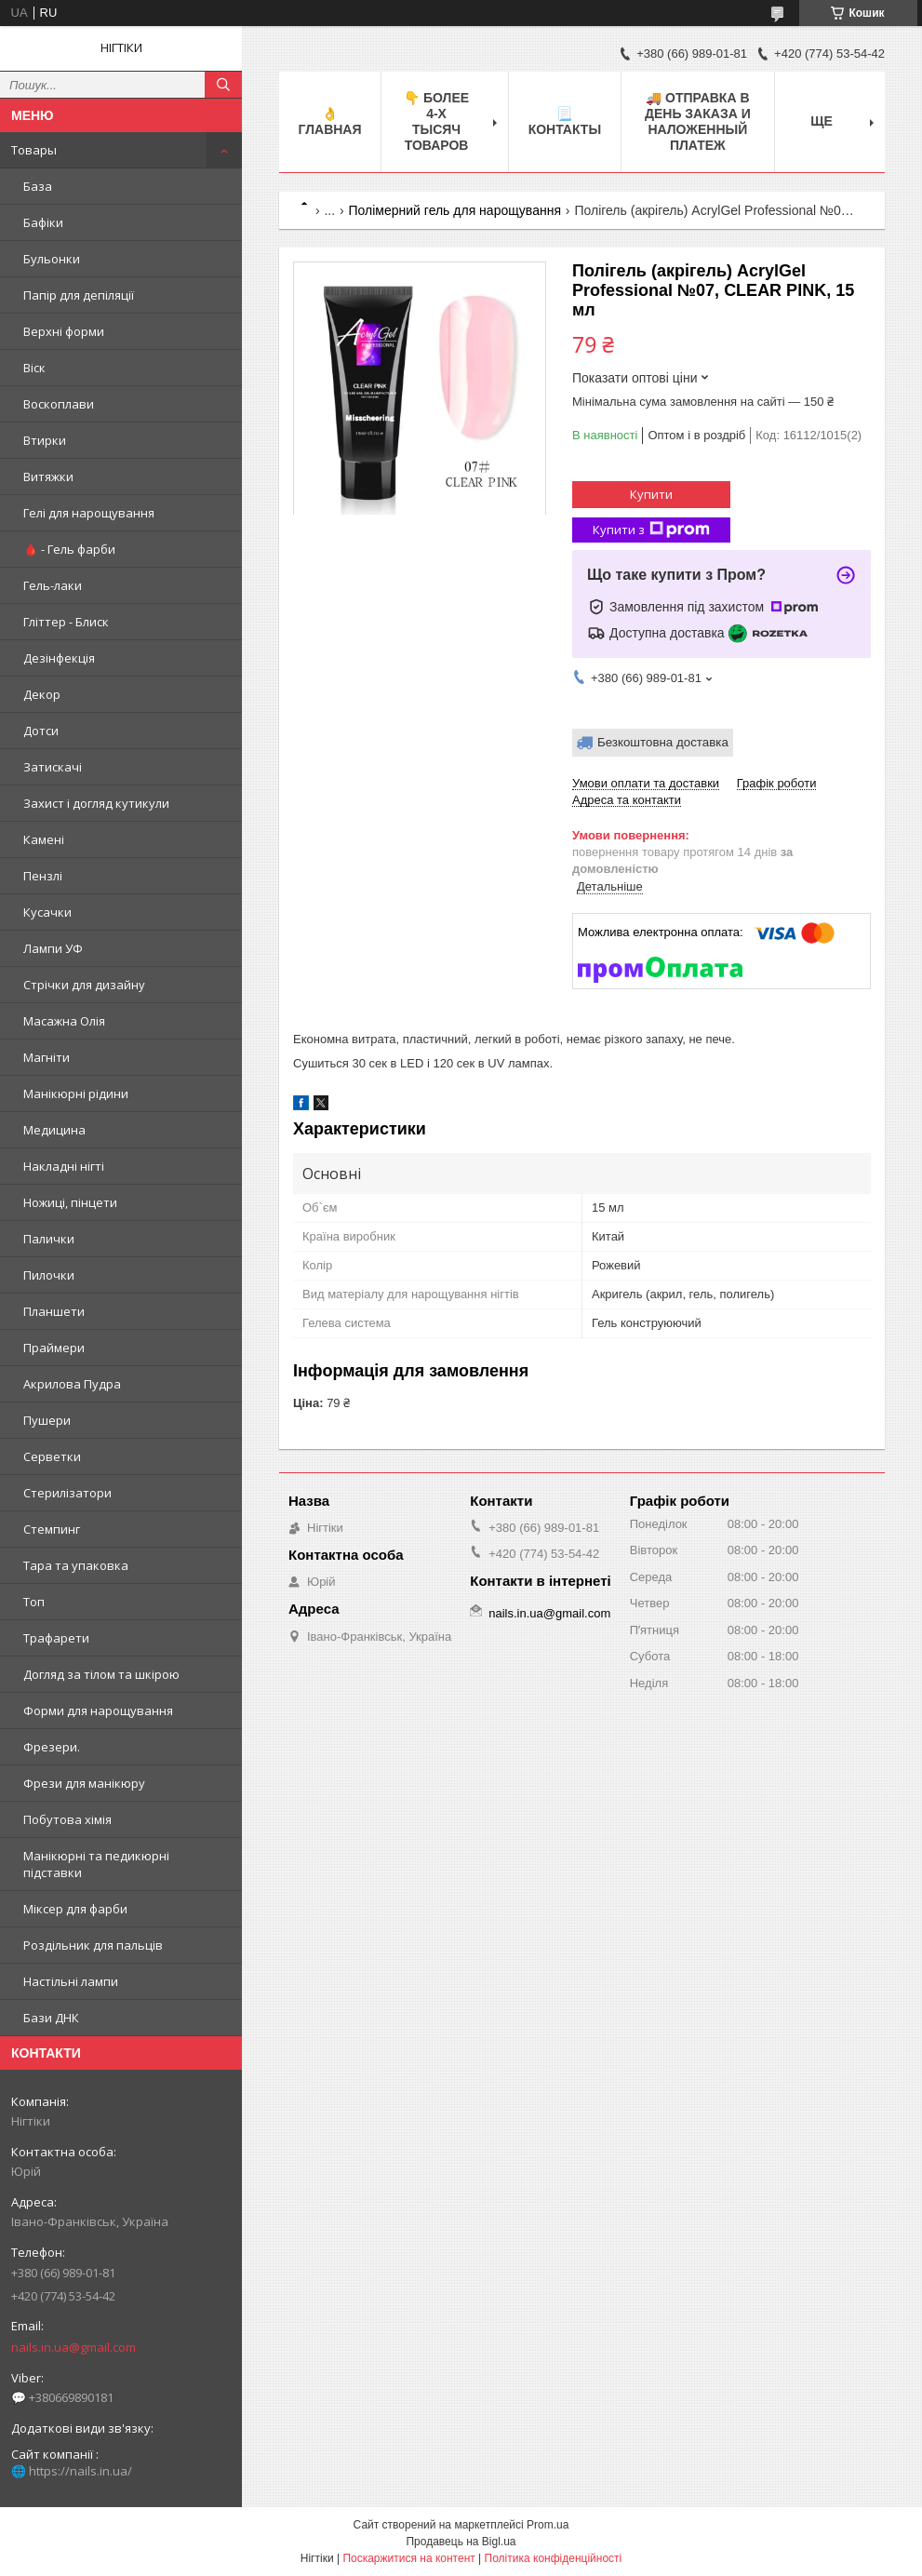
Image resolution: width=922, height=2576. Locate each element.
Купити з (651, 530)
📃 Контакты (564, 121)
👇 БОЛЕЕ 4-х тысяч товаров (436, 121)
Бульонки (51, 258)
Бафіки (43, 222)
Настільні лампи (70, 1981)
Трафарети (56, 1638)
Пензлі (42, 875)
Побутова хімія (67, 1819)
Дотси (41, 730)
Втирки (44, 440)
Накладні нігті (63, 1166)
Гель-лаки (52, 585)
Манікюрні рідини (75, 1093)
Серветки (52, 1456)
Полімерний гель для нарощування (455, 210)
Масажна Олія (64, 1021)
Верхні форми (63, 331)
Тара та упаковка (75, 1565)
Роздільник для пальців (93, 1945)
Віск (34, 367)
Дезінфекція (59, 658)
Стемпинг (51, 1529)
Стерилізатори (67, 1492)
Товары (34, 149)
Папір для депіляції (78, 295)
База (37, 186)
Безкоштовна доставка (662, 742)
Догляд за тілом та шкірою (101, 1674)
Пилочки (48, 1275)
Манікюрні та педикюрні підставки (96, 1864)
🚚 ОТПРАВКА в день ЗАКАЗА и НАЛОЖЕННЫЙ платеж (698, 121)
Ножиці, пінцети (70, 1202)
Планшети (54, 1311)
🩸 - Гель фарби (69, 549)
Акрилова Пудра (72, 1383)
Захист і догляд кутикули (96, 803)
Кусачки (47, 912)
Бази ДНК (51, 2017)
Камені (43, 839)
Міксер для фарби (75, 1908)
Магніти (46, 1057)
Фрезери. (51, 1746)
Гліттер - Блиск (66, 621)
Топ (34, 1601)
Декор (41, 694)
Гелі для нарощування (88, 512)
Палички (48, 1238)
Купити (651, 494)
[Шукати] (223, 85)
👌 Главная (330, 121)
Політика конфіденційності (553, 2558)
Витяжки (48, 476)
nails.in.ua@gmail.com (73, 2347)
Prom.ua (547, 2524)
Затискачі (52, 766)
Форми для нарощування (98, 1710)
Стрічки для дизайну (84, 984)
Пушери (47, 1420)
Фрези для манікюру (84, 1783)
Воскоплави (58, 404)
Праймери (54, 1347)
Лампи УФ (53, 948)
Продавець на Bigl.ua (460, 2541)
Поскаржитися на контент (408, 2558)
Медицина (54, 1129)
